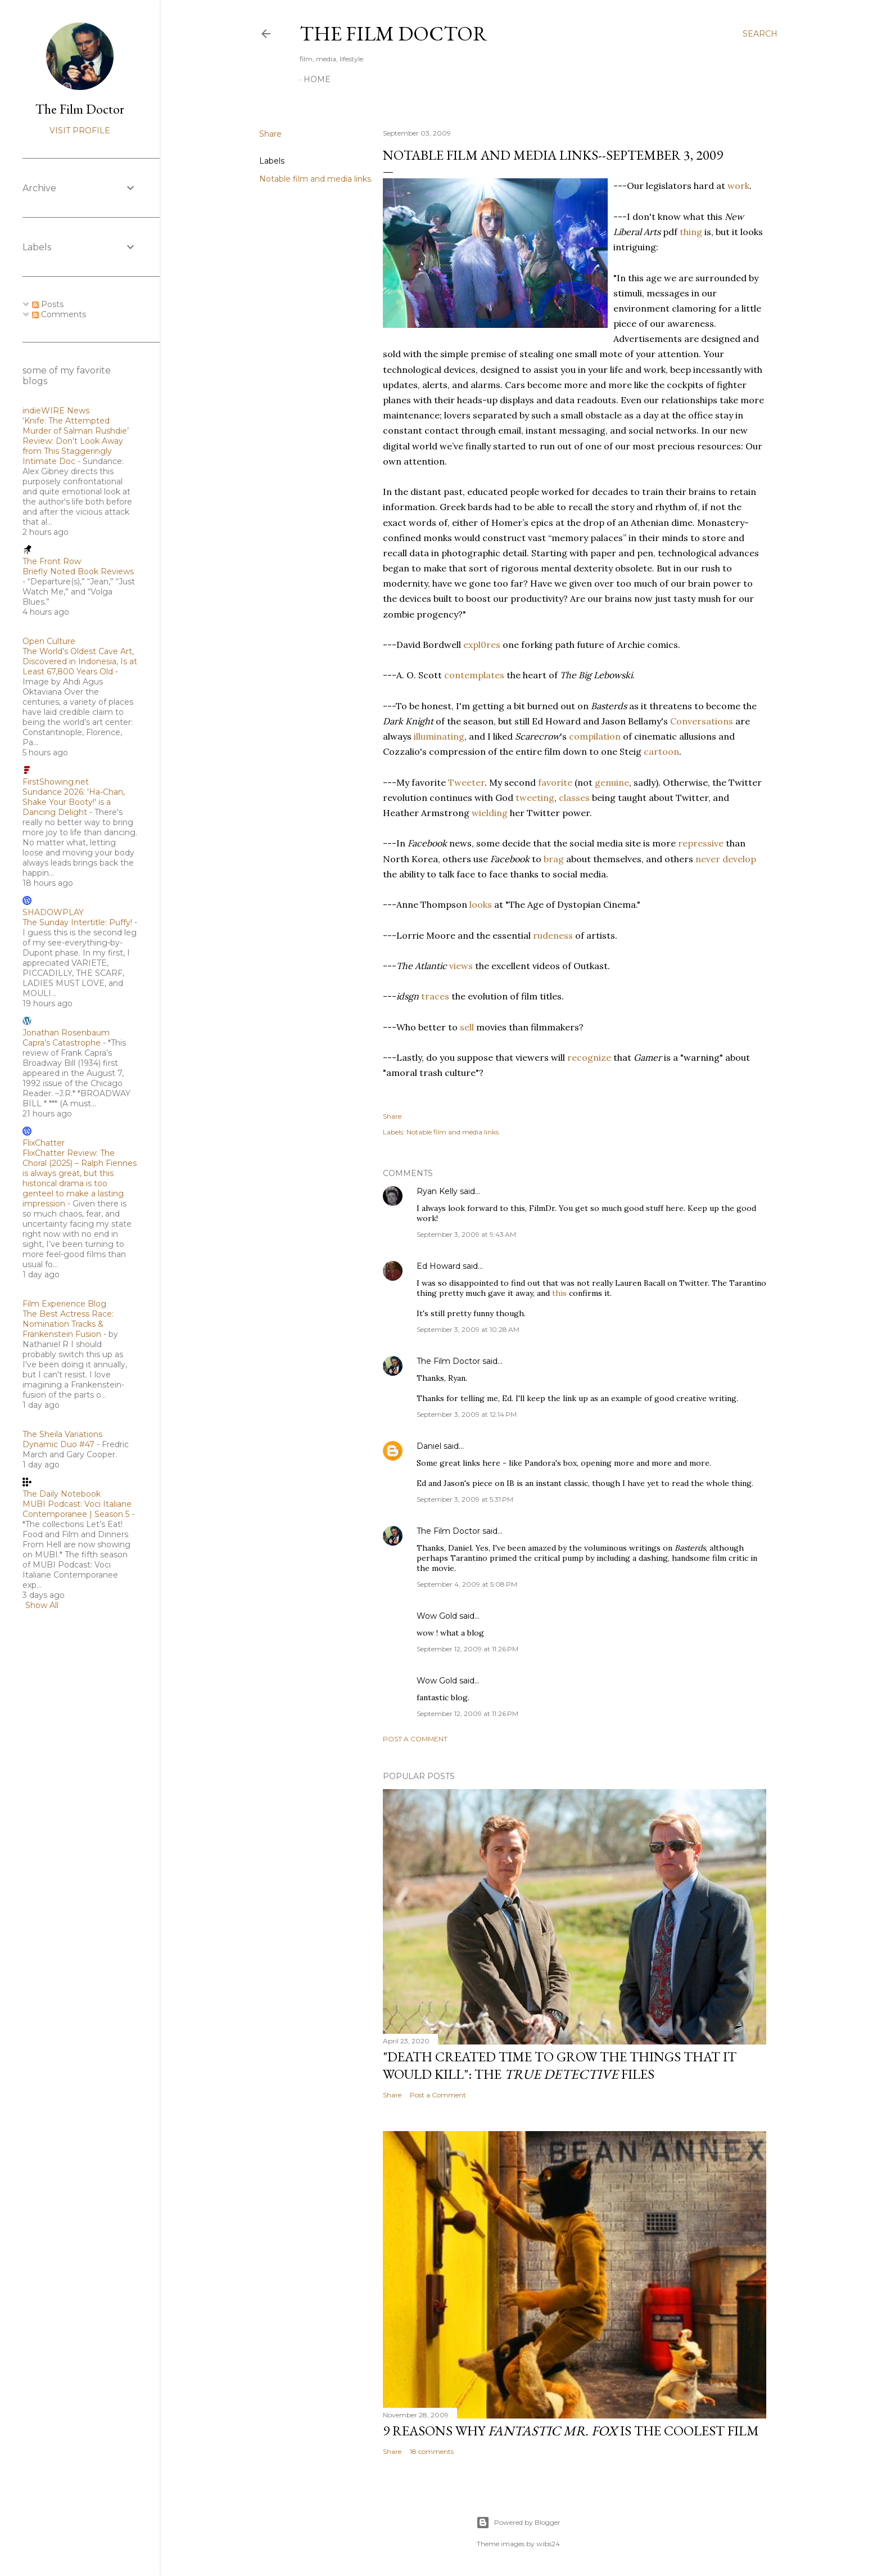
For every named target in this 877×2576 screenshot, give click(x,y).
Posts (48, 304)
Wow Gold (437, 1616)
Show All (41, 1605)
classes (574, 797)
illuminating (439, 736)
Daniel (429, 1446)
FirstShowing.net (55, 782)
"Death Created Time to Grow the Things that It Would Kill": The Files (559, 2065)
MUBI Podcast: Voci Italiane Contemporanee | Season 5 (77, 1509)
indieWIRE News (55, 411)
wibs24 (548, 2543)
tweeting (535, 797)
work (738, 185)
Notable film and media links (315, 179)
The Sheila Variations (62, 1434)
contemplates (474, 675)
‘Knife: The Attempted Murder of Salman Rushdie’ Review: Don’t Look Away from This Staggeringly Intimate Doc (75, 441)
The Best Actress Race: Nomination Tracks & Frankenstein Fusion (68, 1324)
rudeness (553, 935)
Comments (59, 314)
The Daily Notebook (61, 1494)
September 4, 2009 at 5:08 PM (467, 1584)
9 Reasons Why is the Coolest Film (571, 2430)
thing (691, 231)
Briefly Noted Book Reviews (78, 571)
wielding (490, 812)
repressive (701, 843)
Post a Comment (415, 1739)
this (559, 1293)
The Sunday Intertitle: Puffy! (77, 922)
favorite (555, 782)
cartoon (661, 751)
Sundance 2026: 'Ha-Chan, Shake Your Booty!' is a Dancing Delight (73, 802)
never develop (725, 858)
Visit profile (79, 130)
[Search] (760, 33)
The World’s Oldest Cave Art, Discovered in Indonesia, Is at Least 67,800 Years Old (79, 661)
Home (317, 79)
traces (435, 996)
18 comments (432, 2451)
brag (554, 858)
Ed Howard (438, 1266)
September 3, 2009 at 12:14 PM (467, 1414)
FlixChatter (43, 1143)
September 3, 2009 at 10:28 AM (468, 1329)
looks (480, 904)
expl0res (481, 644)
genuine (612, 782)
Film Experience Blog (64, 1304)
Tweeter (466, 782)
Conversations (701, 721)
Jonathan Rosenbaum (66, 1033)
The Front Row (51, 561)
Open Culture (48, 641)
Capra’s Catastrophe (61, 1043)
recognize (589, 1057)
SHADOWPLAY (53, 912)
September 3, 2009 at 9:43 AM (466, 1234)
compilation (595, 736)
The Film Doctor (393, 33)
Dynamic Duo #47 (58, 1444)
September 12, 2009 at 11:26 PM (467, 1649)
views (461, 965)
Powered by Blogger (518, 2522)
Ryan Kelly (437, 1191)
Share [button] (270, 134)
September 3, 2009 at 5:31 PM (465, 1499)
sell (467, 1027)
